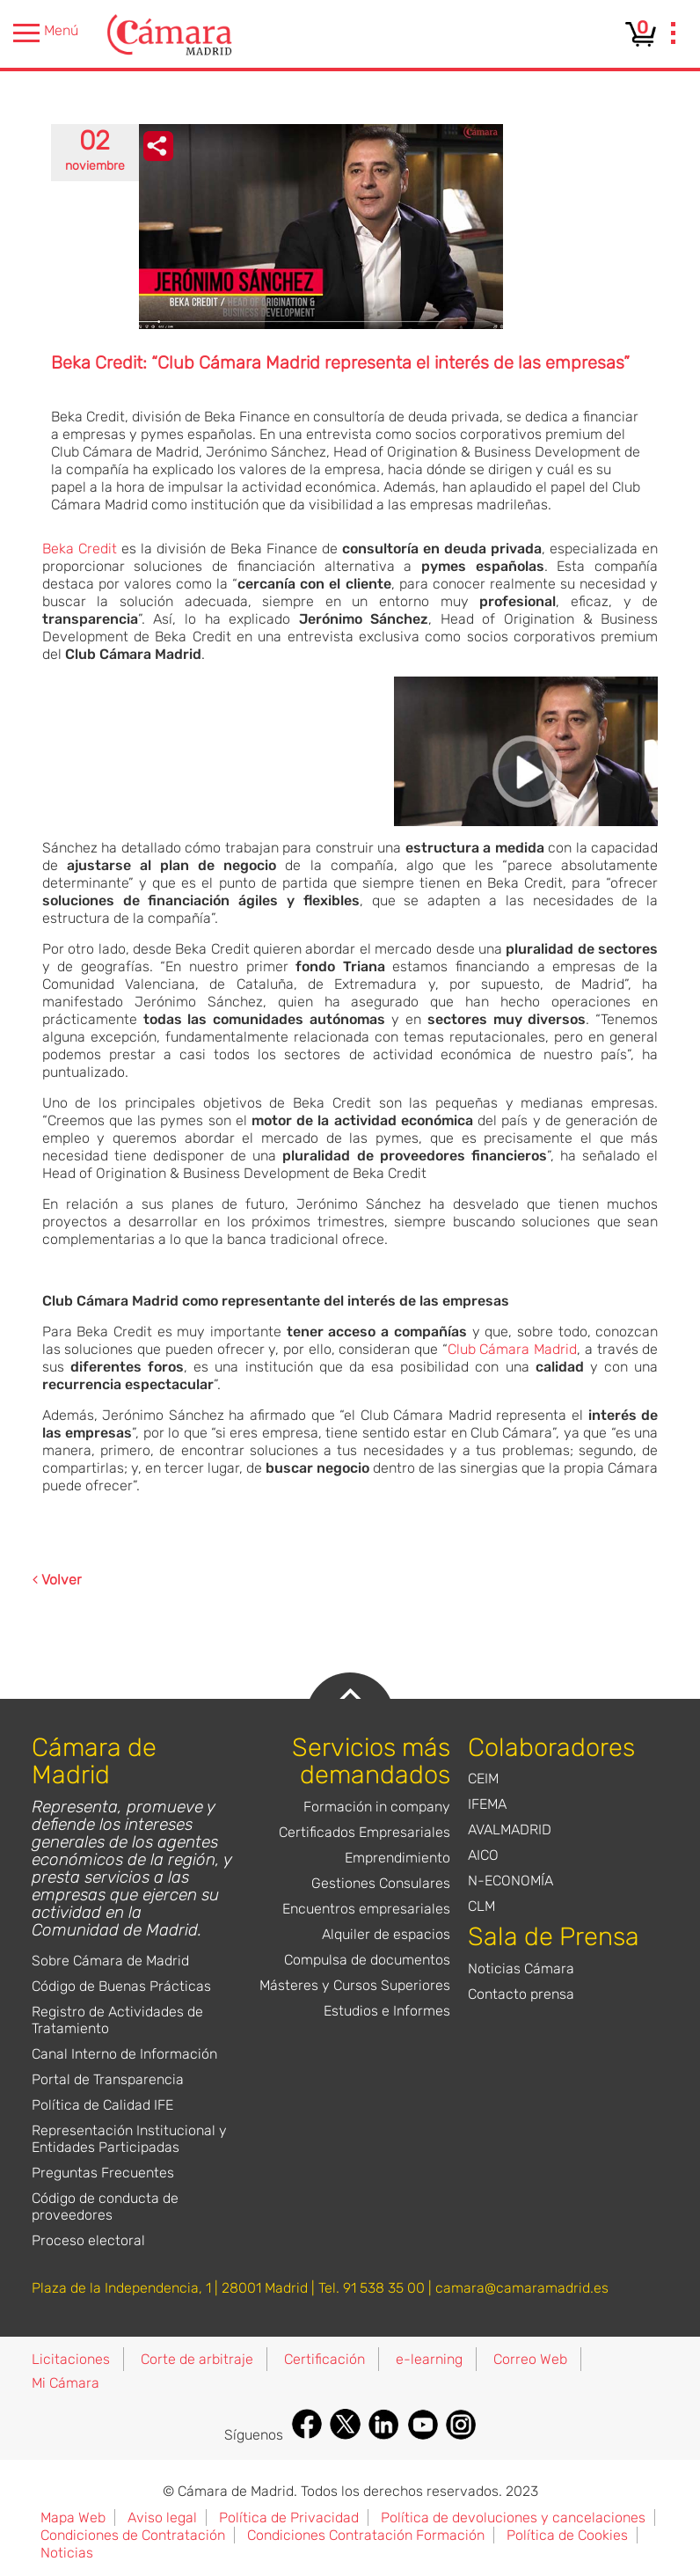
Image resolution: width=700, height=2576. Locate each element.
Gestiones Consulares (380, 1883)
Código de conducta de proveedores (105, 2206)
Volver (57, 1579)
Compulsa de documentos (367, 1959)
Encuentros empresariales (366, 1908)
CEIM (483, 1778)
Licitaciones (71, 2359)
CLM (481, 1906)
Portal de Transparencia (108, 2079)
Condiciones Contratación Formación (366, 2535)
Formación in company (376, 1806)
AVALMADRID (509, 1829)
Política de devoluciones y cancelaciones (513, 2517)
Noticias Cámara (521, 1968)
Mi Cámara (65, 2383)
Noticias (66, 2552)
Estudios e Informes (387, 2010)
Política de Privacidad (289, 2517)
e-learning (429, 2359)
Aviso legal (162, 2517)
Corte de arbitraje (197, 2359)
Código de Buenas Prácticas (121, 1986)
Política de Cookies (567, 2535)
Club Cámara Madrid (512, 1349)
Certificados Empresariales (364, 1832)
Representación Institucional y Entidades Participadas (129, 2138)
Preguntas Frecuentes (103, 2172)
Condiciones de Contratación (132, 2535)
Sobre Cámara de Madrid (110, 1960)
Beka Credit (79, 548)
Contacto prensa (521, 1994)
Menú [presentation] (45, 33)
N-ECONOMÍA (510, 1880)
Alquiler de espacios (386, 1934)
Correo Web (530, 2359)
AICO (483, 1855)
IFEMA (487, 1804)
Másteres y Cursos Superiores (354, 1985)
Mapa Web (73, 2517)
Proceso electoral (88, 2240)
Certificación (324, 2359)
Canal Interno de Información (124, 2053)
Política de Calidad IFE (102, 2105)
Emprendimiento (397, 1857)
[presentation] (673, 35)
